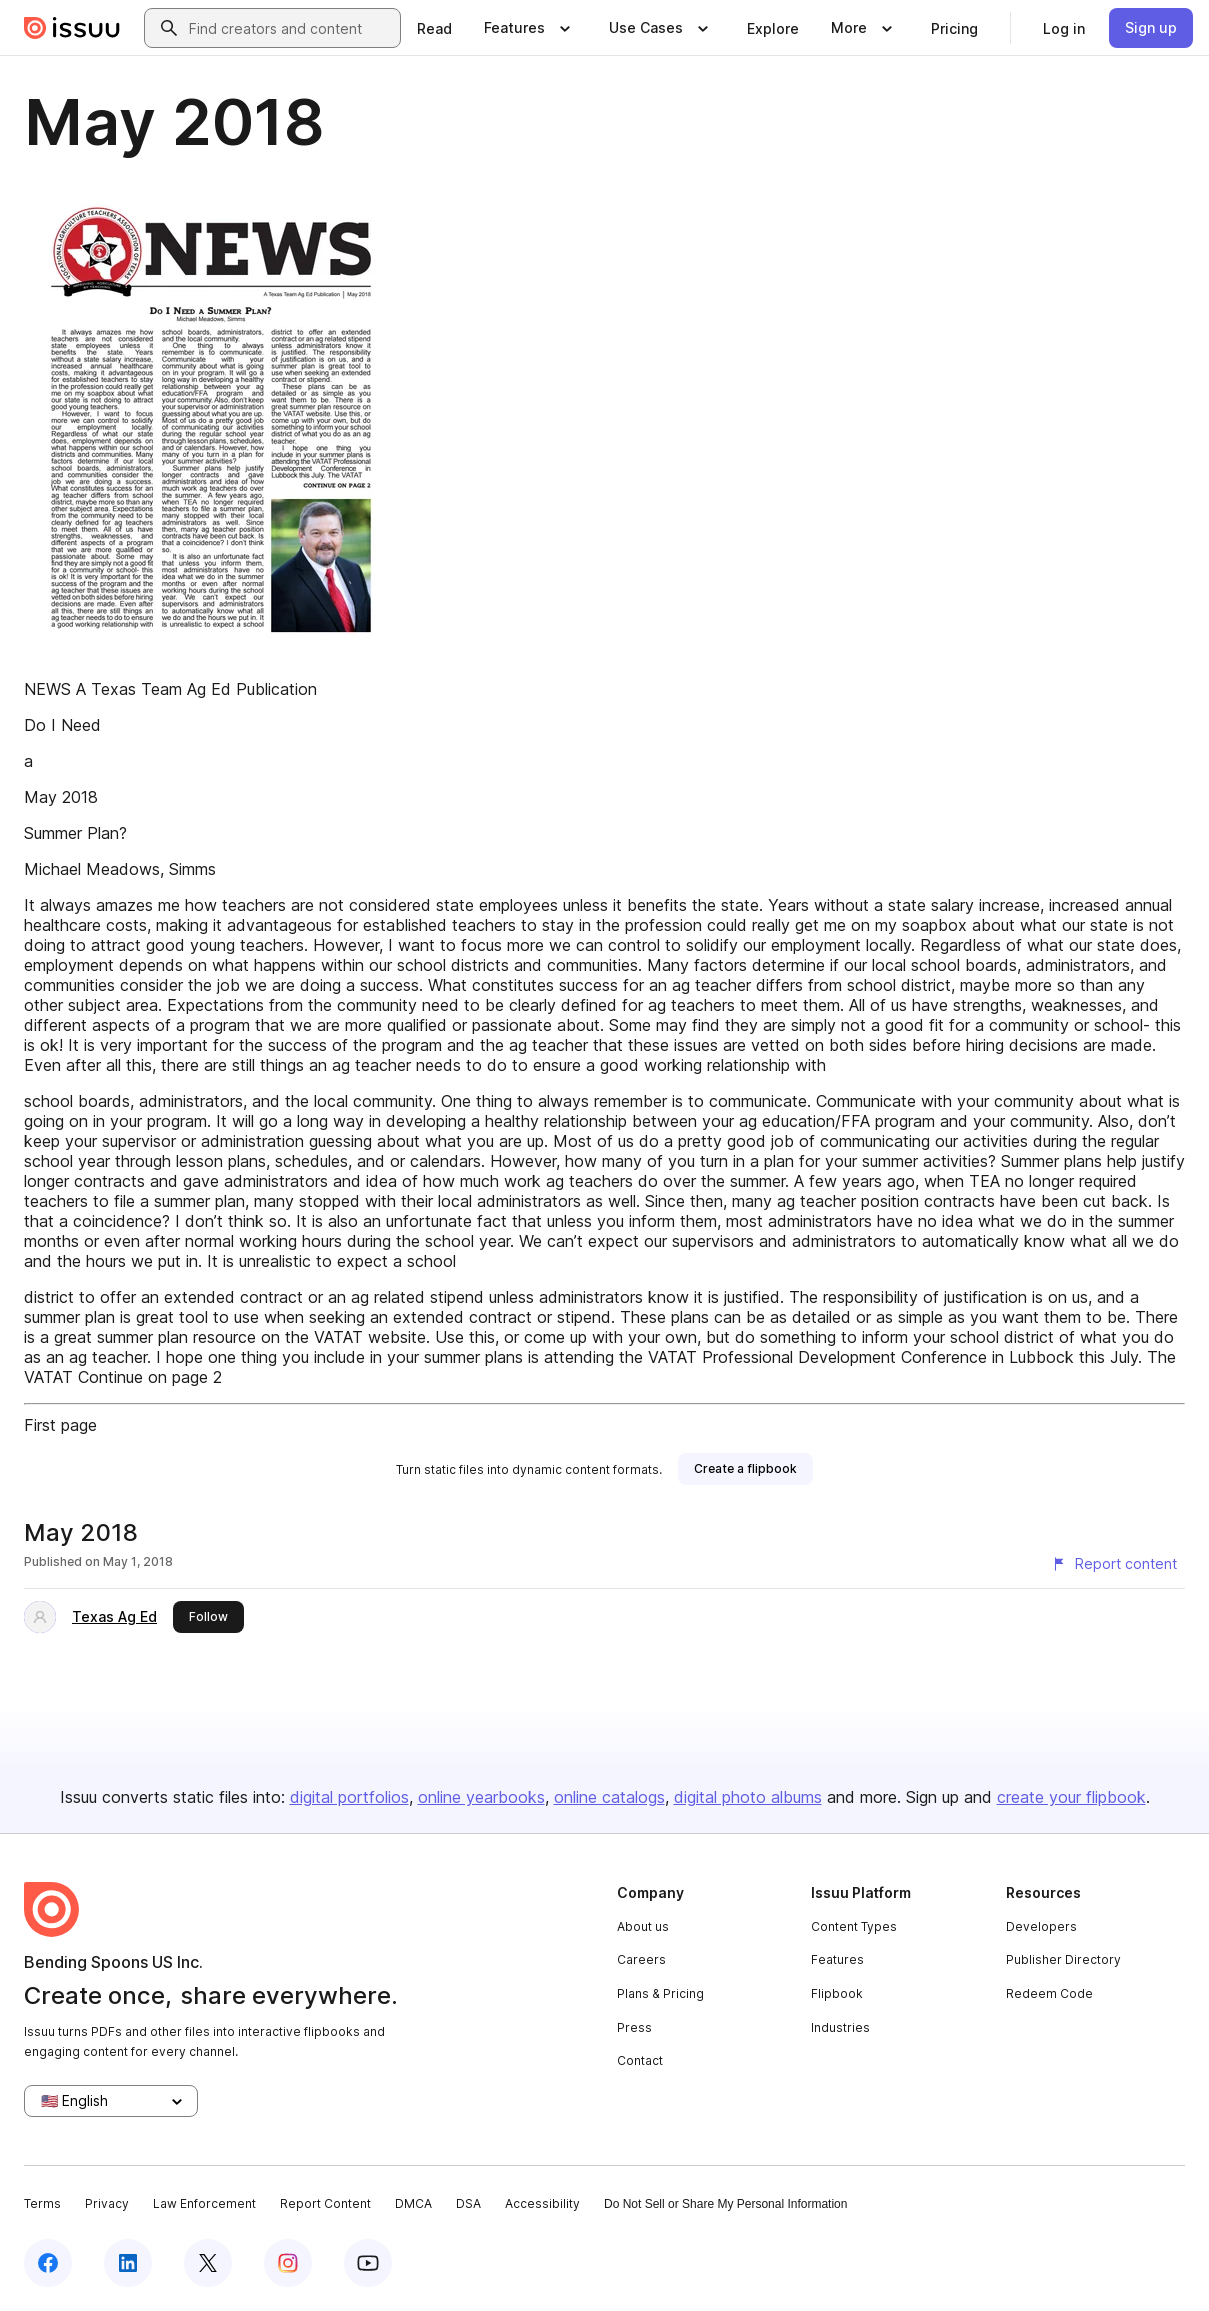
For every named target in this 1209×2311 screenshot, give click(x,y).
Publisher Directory (1063, 1959)
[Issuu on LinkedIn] (128, 2263)
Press (634, 2027)
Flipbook (837, 1993)
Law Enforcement (204, 2203)
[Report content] (1114, 1564)
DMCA (413, 2203)
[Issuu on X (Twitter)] (208, 2263)
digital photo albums (748, 1797)
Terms (42, 2203)
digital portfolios (349, 1797)
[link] (434, 28)
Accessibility (542, 2203)
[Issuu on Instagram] (288, 2263)
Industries (840, 2027)
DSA (468, 2203)
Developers (1041, 1926)
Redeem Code (1049, 1993)
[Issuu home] (72, 28)
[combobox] (290, 28)
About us (643, 1926)
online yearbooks (481, 1797)
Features (837, 1959)
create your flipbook (1071, 1797)
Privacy (107, 2203)
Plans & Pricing (660, 1993)
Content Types (854, 1926)
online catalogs (609, 1797)
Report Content (325, 2203)
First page (60, 1425)
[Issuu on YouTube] (368, 2263)
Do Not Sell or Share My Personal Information (725, 2204)
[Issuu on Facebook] (48, 2263)
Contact (640, 2060)
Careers (641, 1959)
